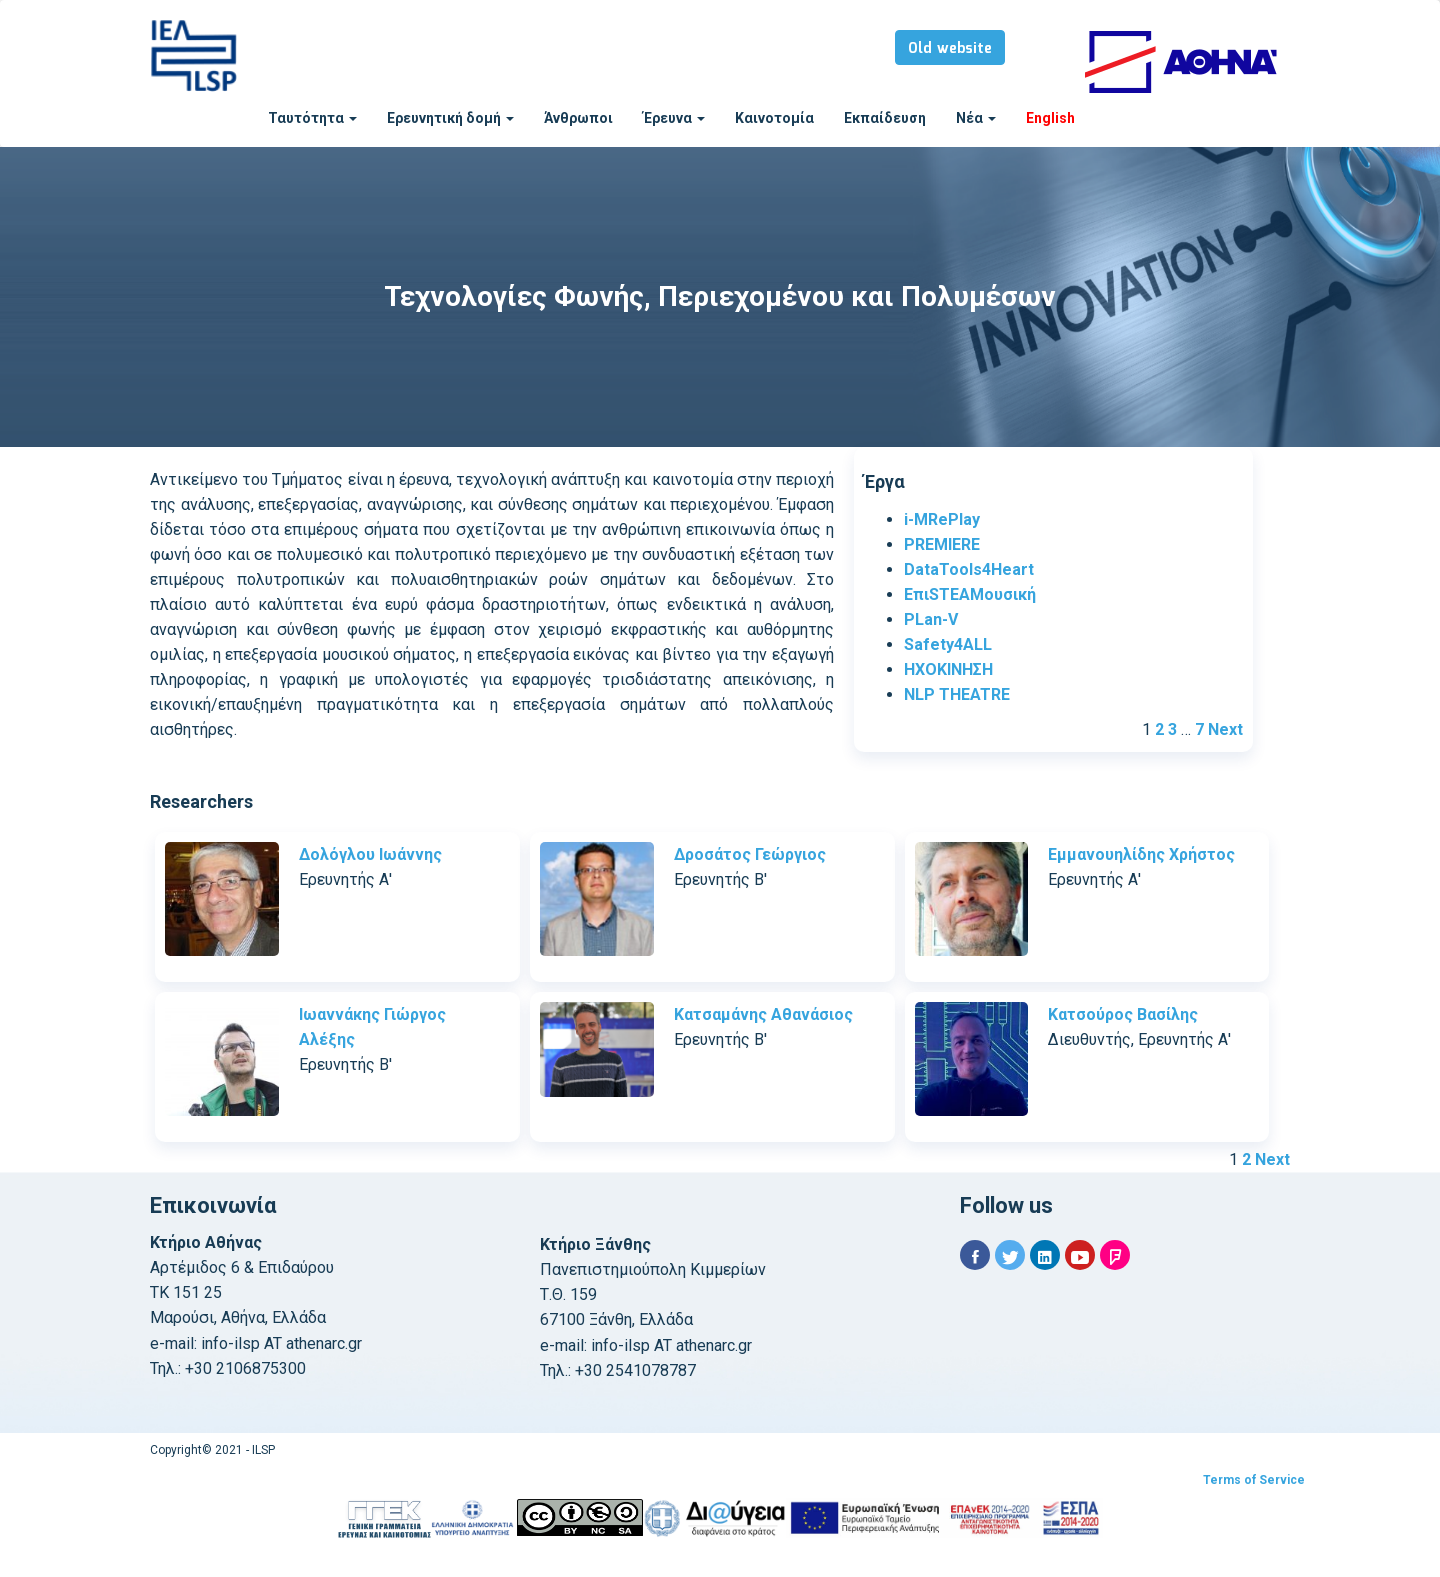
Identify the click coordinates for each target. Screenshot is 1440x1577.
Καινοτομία (774, 118)
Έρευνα (674, 118)
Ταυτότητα (312, 118)
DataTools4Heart (969, 569)
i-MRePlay (942, 519)
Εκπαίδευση (885, 118)
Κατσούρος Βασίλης (1123, 1014)
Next (1225, 729)
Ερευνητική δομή (450, 118)
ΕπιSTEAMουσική (970, 594)
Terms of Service (1254, 1480)
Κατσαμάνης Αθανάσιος (763, 1014)
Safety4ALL (948, 644)
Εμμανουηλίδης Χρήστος (1141, 854)
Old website (950, 49)
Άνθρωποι (578, 118)
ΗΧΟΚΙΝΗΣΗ (948, 669)
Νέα (976, 118)
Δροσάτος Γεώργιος (750, 854)
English (1050, 118)
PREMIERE (942, 544)
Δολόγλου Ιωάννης (370, 854)
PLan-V (931, 619)
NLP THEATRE (957, 694)
